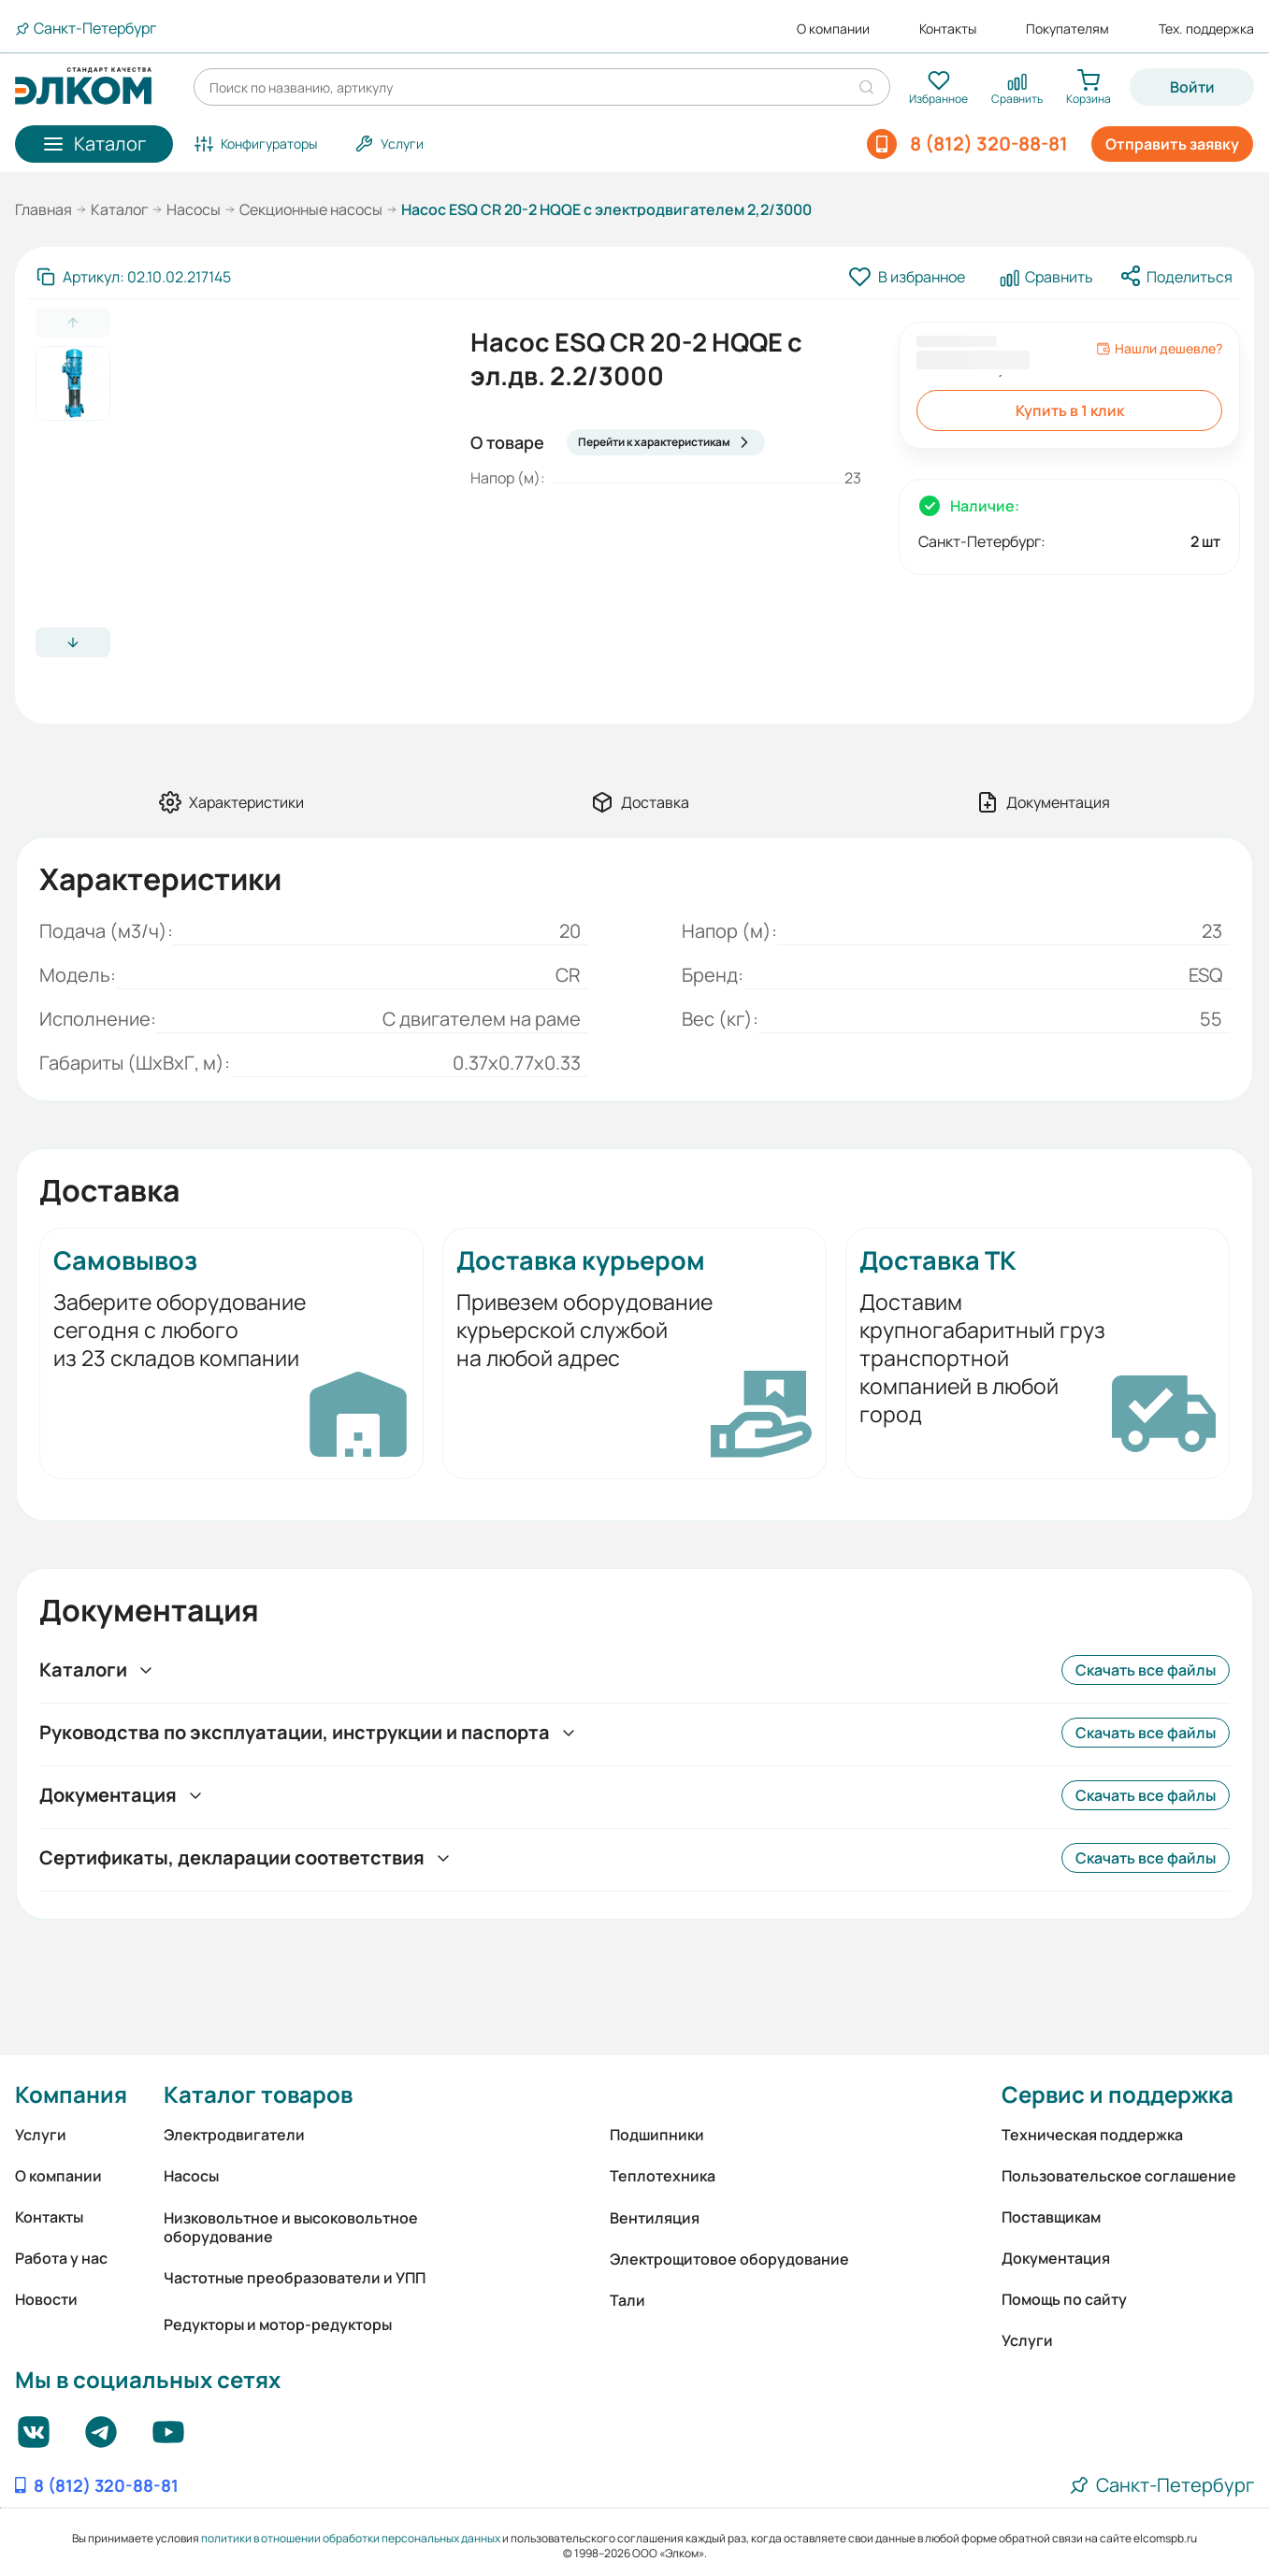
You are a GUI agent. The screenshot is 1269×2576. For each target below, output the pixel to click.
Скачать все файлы (1145, 1670)
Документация (1056, 2258)
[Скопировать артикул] (133, 277)
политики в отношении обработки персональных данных (350, 2538)
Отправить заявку (1172, 144)
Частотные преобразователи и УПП (294, 2277)
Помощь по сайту (1064, 2299)
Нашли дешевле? (1159, 348)
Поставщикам (1051, 2217)
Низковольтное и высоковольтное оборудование (291, 2227)
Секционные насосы (310, 209)
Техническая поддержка (1092, 2134)
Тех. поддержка (1206, 29)
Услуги (40, 2134)
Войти (1192, 87)
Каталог (119, 209)
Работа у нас (61, 2258)
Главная (43, 209)
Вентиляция (654, 2218)
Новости (46, 2299)
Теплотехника (662, 2175)
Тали (627, 2300)
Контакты (947, 29)
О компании (833, 29)
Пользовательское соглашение (1119, 2175)
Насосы (193, 209)
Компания (71, 2094)
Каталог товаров (258, 2094)
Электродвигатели (234, 2134)
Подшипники (657, 2134)
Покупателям (1067, 29)
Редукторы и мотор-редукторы (278, 2324)
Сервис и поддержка (1117, 2094)
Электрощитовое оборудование (729, 2259)
